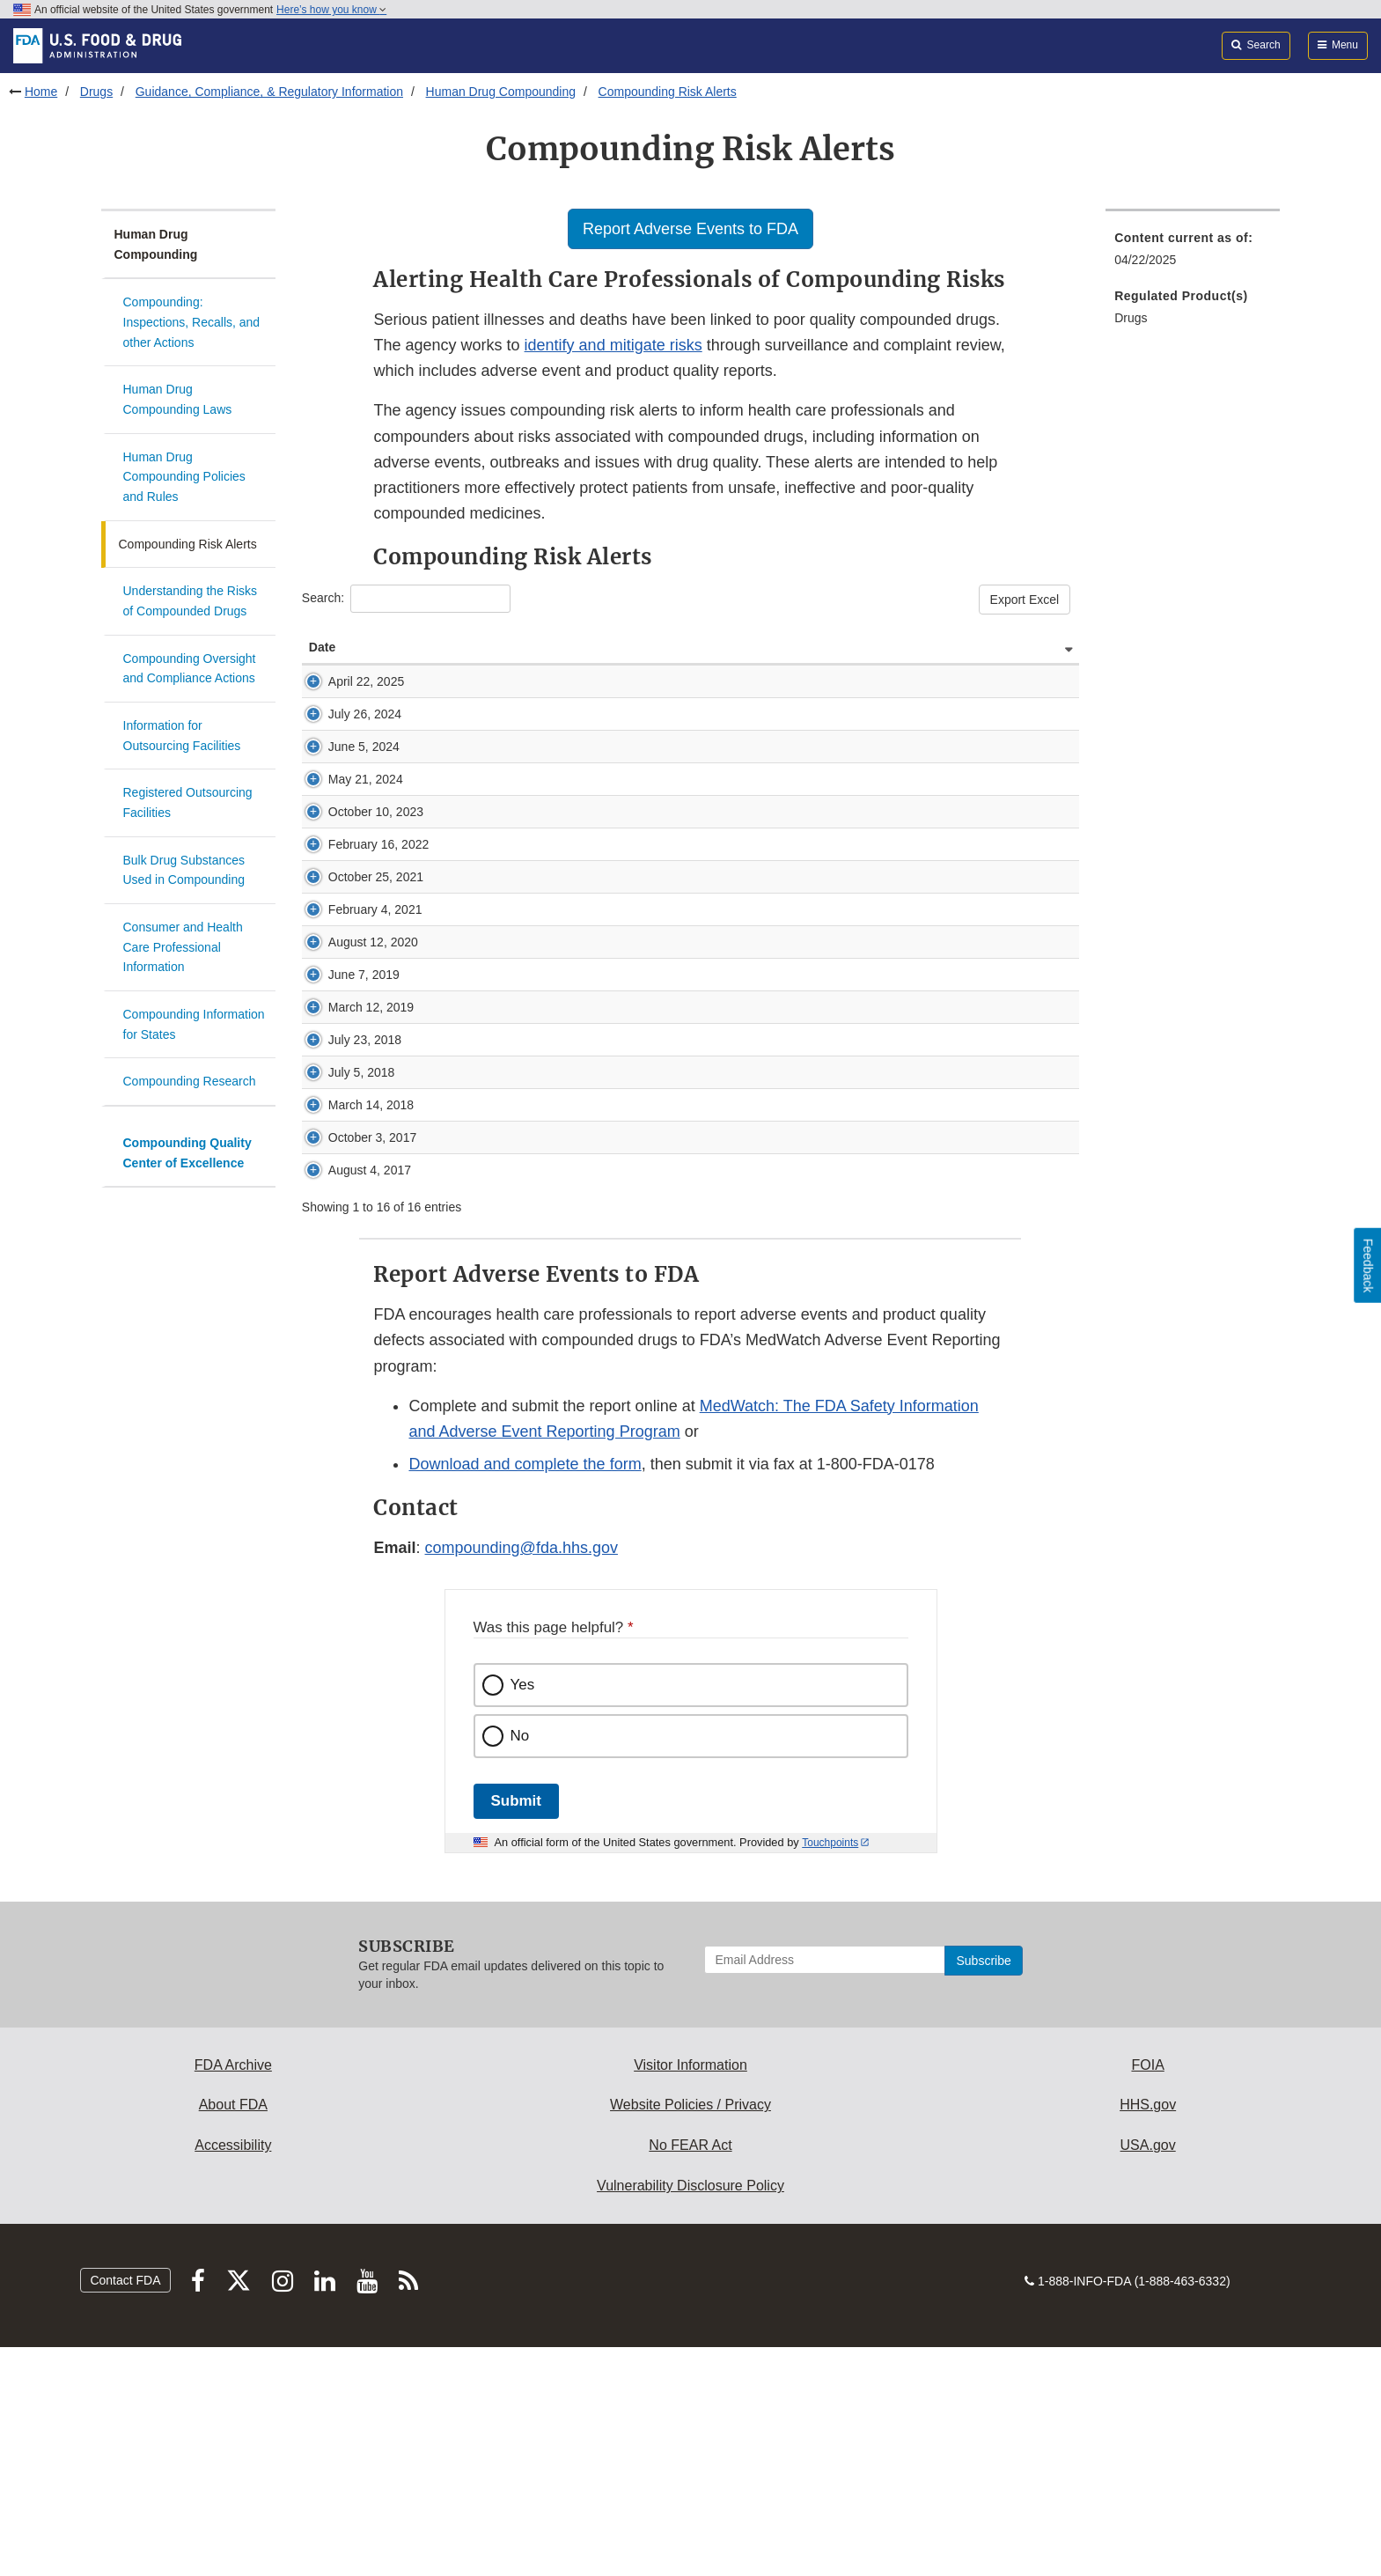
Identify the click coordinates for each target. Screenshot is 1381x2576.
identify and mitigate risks (613, 345)
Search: (406, 599)
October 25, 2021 (341, 991)
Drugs (96, 92)
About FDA (233, 2333)
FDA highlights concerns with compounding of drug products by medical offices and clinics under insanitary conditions (725, 982)
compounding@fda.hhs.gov (521, 1776)
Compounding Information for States (194, 1024)
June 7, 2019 (344, 1133)
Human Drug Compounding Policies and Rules (184, 477)
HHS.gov (1148, 2333)
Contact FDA (125, 2509)
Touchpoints (830, 2071)
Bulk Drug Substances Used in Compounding (184, 870)
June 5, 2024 (344, 782)
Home (41, 92)
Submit (516, 2029)
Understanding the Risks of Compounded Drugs (190, 601)
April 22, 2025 (347, 681)
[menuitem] (1193, 253)
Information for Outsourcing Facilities (182, 735)
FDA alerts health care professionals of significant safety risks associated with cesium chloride (660, 1216)
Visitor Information (690, 2293)
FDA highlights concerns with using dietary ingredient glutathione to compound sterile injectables (667, 1133)
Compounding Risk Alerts (668, 92)
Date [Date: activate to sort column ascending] (322, 647)
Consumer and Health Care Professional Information (183, 947)
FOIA (1147, 2293)
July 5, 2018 (342, 1248)
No (520, 1964)
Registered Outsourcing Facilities (188, 802)
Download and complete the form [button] (524, 1693)
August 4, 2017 (335, 1390)
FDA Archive (233, 2293)
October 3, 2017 (337, 1340)
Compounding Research (189, 1081)
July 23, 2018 (345, 1216)
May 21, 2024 (346, 832)
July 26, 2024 (345, 732)
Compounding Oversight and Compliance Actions (189, 668)
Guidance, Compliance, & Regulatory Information (269, 92)
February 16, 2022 (343, 941)
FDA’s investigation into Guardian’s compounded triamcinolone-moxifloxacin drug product (648, 1248)
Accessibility (233, 2373)
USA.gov (1148, 2373)
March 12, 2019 (336, 1174)
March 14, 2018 (336, 1290)
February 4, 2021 (340, 1041)
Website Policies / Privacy (690, 2333)
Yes (523, 1913)
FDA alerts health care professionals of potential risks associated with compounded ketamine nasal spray (691, 932)
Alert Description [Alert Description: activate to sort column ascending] (454, 647)
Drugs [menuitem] (1130, 318)
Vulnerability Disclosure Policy (690, 2414)
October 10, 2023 (341, 891)
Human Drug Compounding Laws (177, 399)
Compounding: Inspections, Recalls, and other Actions (192, 322)
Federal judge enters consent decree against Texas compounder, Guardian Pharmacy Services (663, 1166)
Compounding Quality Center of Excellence (187, 1153)
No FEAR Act (690, 2373)
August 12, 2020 (338, 1092)
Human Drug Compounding (501, 92)
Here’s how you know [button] (331, 10)
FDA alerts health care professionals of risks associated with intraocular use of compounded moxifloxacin (691, 1083)
